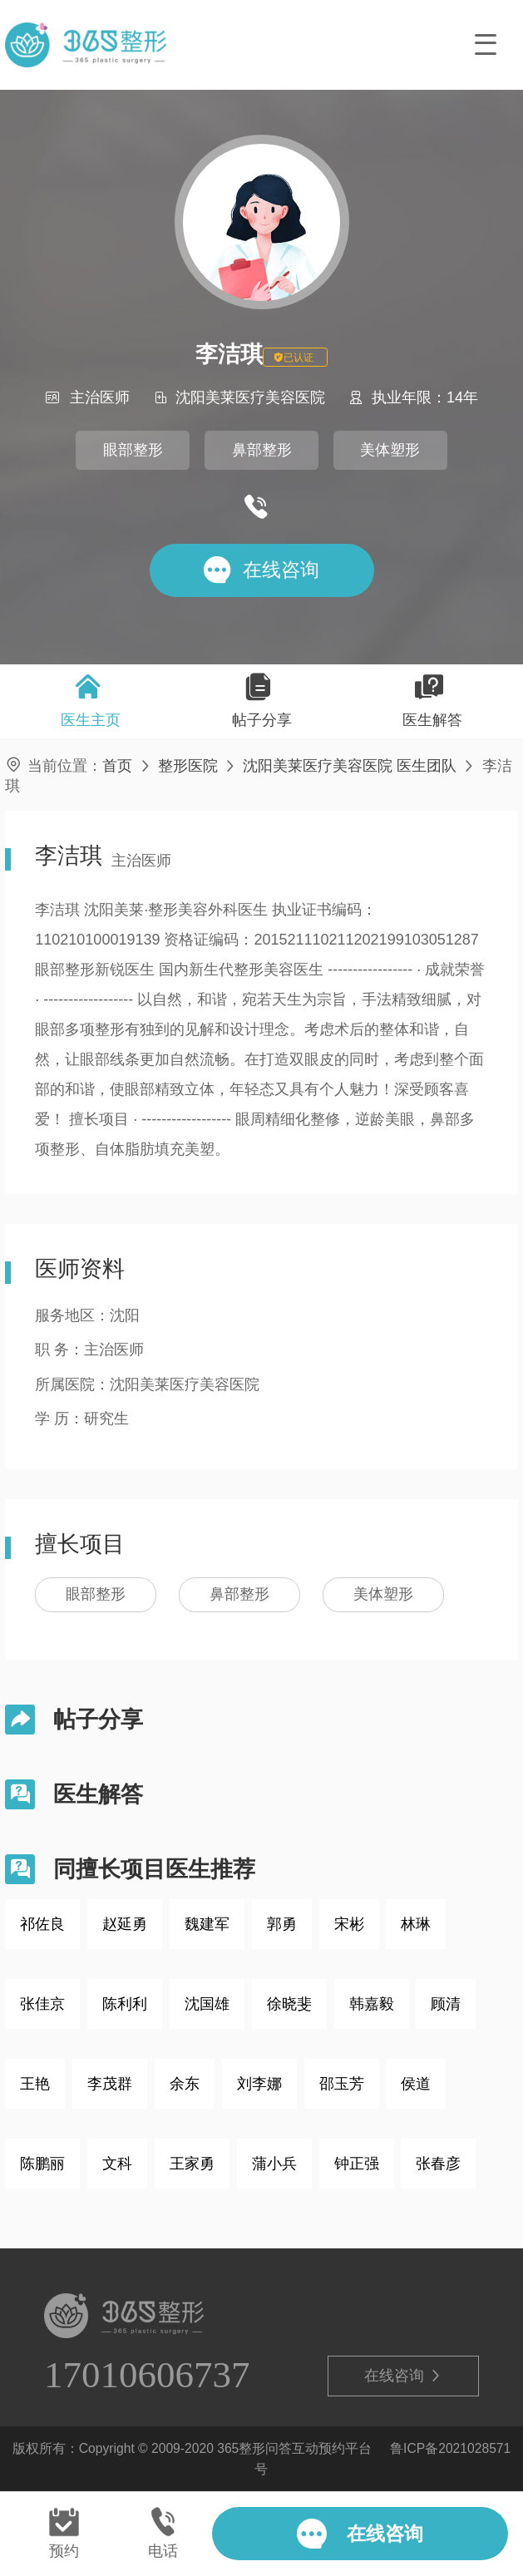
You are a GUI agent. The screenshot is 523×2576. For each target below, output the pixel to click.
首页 (117, 766)
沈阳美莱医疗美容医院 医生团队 (349, 766)
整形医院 (188, 766)
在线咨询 (403, 2376)
